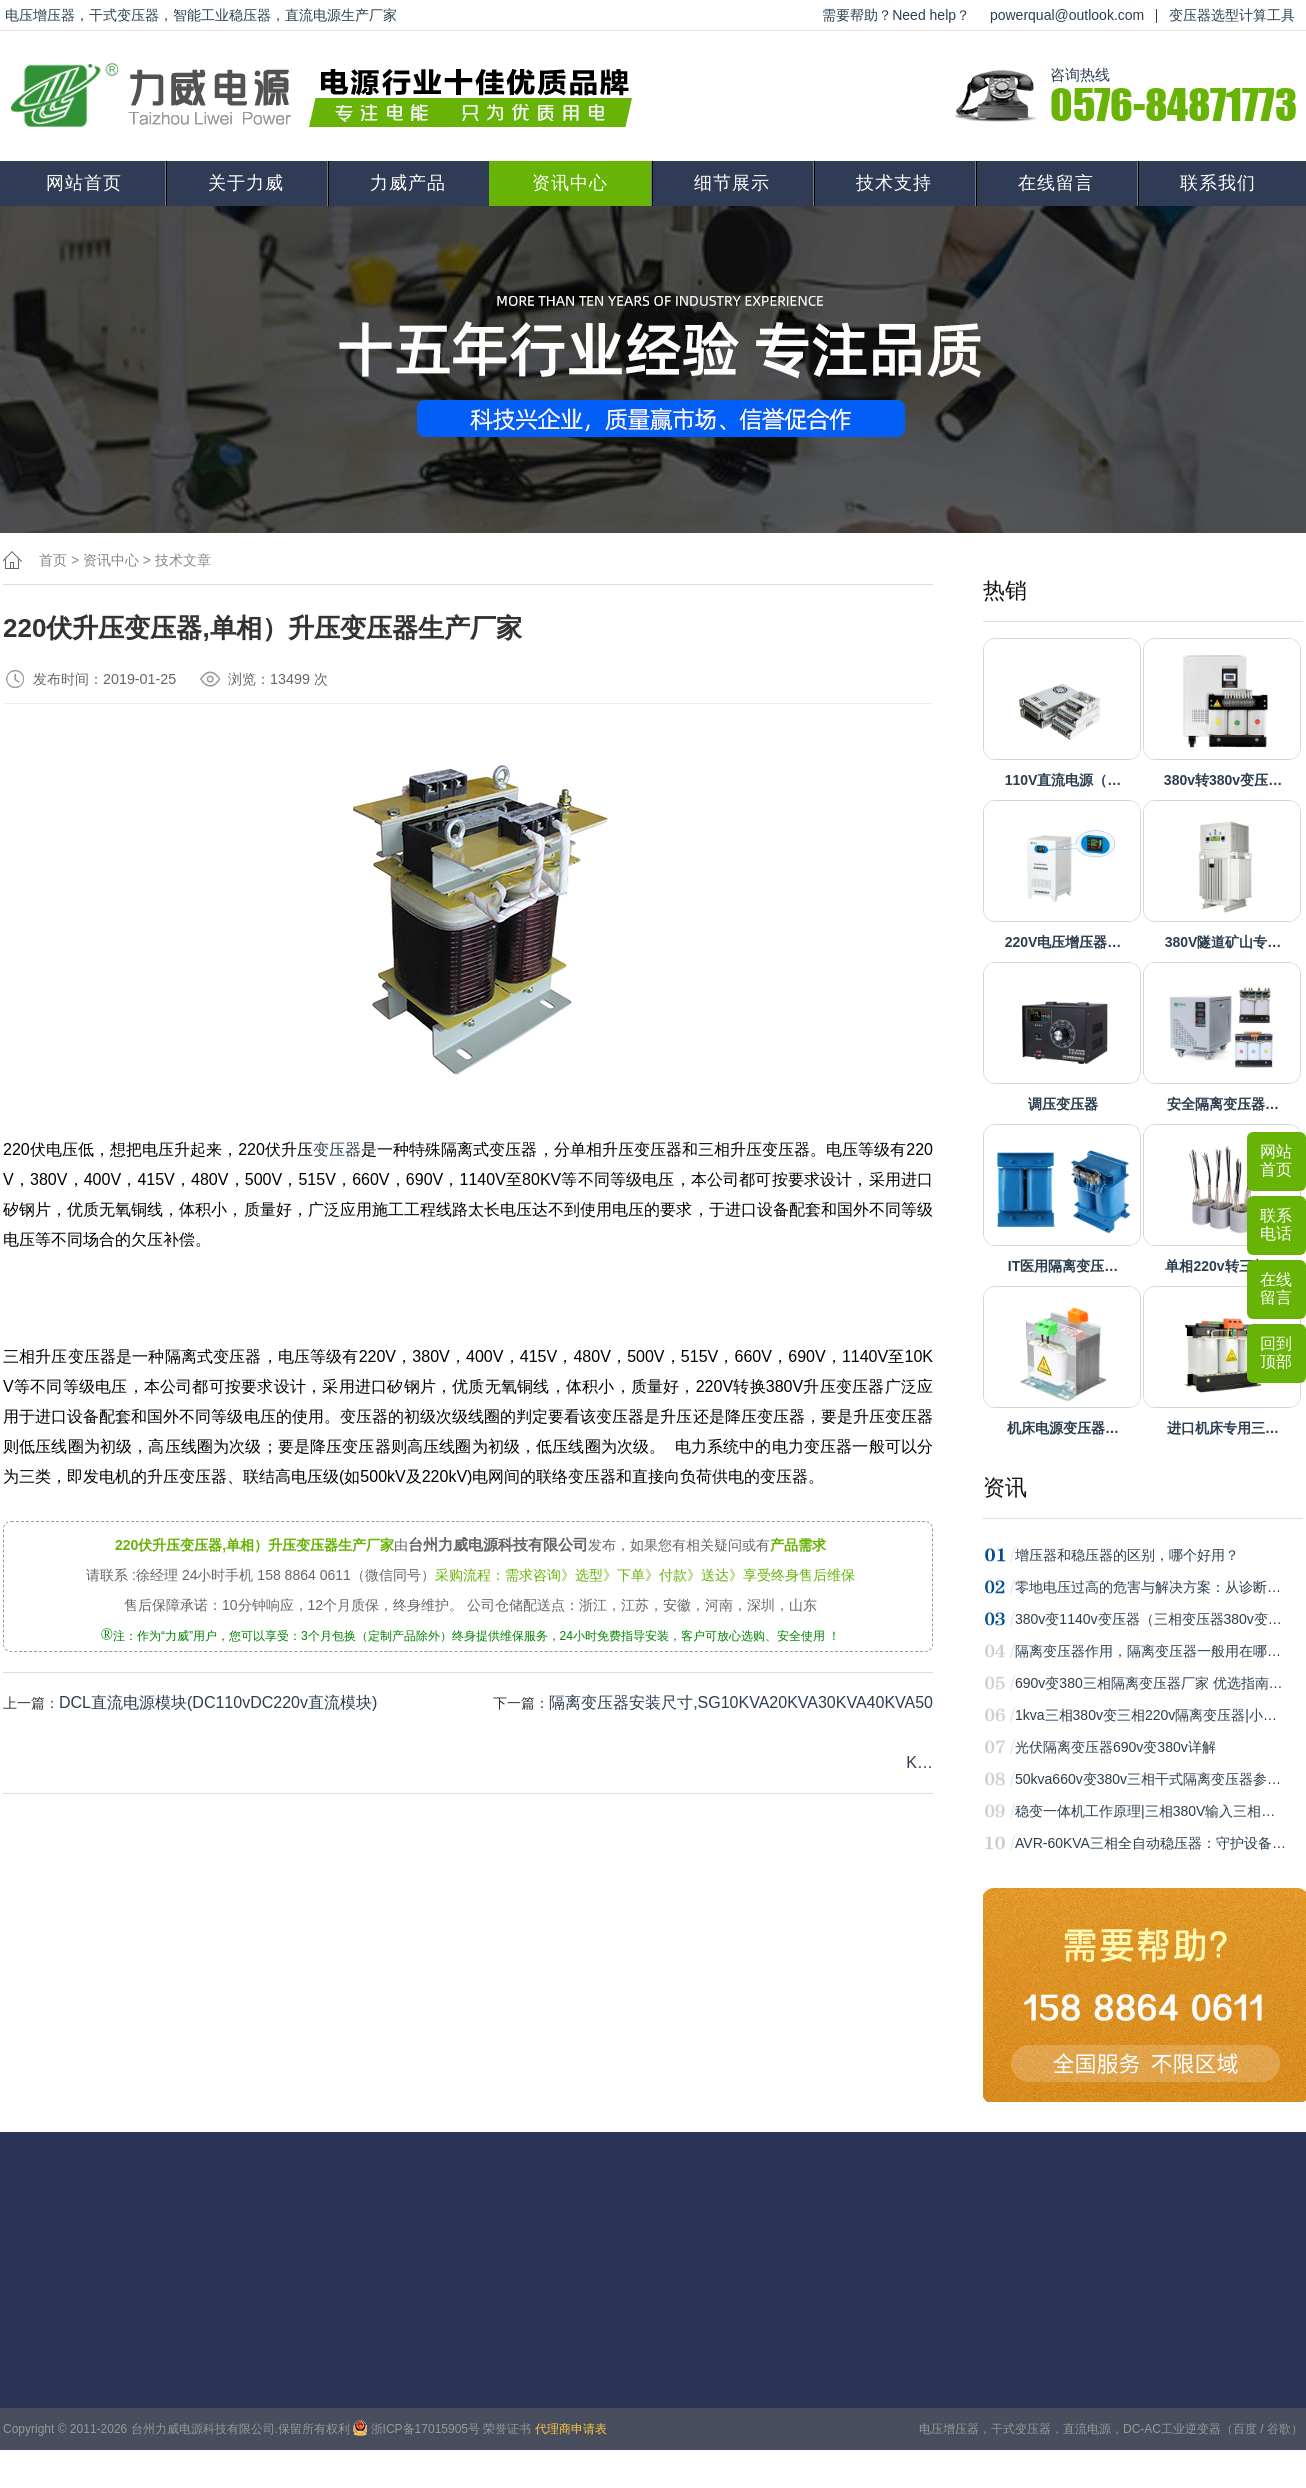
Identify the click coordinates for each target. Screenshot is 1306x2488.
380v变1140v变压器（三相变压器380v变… (1148, 1619)
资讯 (1005, 1487)
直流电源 (1087, 2429)
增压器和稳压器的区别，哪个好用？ (1127, 1555)
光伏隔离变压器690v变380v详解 (1115, 1747)
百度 (1245, 2429)
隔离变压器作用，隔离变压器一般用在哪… (1148, 1651)
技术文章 (183, 560)
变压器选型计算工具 (1232, 15)
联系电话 (1276, 1224)
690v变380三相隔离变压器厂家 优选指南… (1149, 1683)
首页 (53, 560)
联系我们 (1218, 183)
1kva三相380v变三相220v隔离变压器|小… (1146, 1715)
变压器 (337, 1149)
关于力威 (246, 183)
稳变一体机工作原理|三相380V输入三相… (1145, 1811)
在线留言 (1056, 183)
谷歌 (1279, 2429)
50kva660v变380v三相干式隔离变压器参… (1148, 1779)
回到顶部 (1276, 1352)
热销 (1005, 590)
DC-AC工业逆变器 (1172, 2429)
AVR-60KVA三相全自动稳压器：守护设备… (1150, 1843)
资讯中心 (570, 183)
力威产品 (408, 183)
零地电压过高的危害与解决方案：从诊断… (1148, 1587)
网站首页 (84, 183)
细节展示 (732, 183)
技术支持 (894, 183)
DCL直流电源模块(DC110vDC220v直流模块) (218, 1702)
